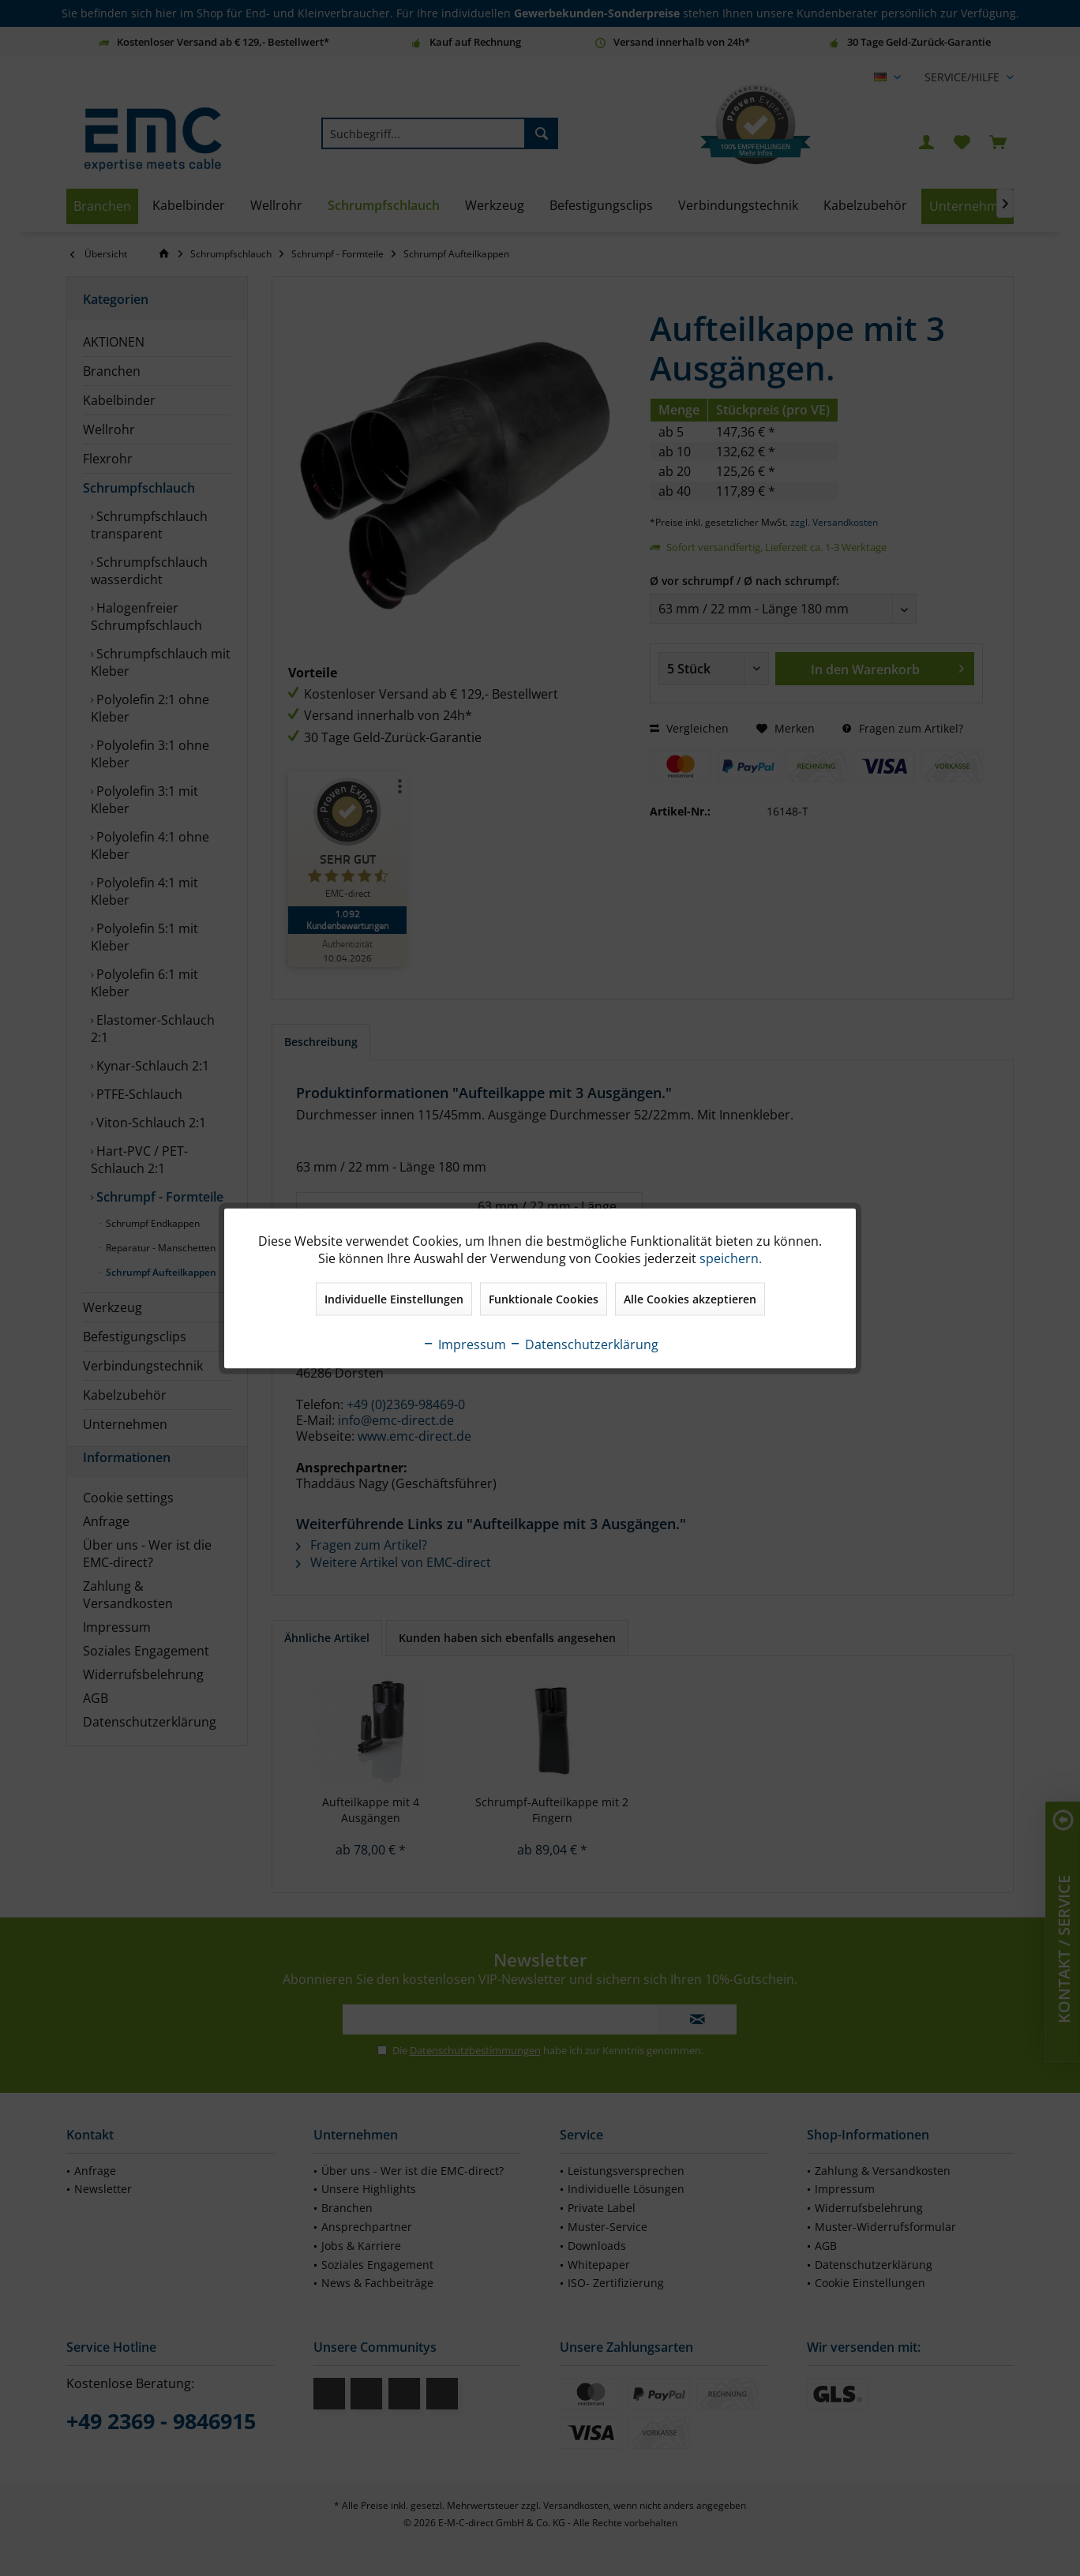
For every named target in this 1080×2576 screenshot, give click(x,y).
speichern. (730, 1257)
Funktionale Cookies (543, 1298)
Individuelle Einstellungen (393, 1298)
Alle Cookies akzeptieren (690, 1298)
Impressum (464, 1343)
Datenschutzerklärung (583, 1343)
